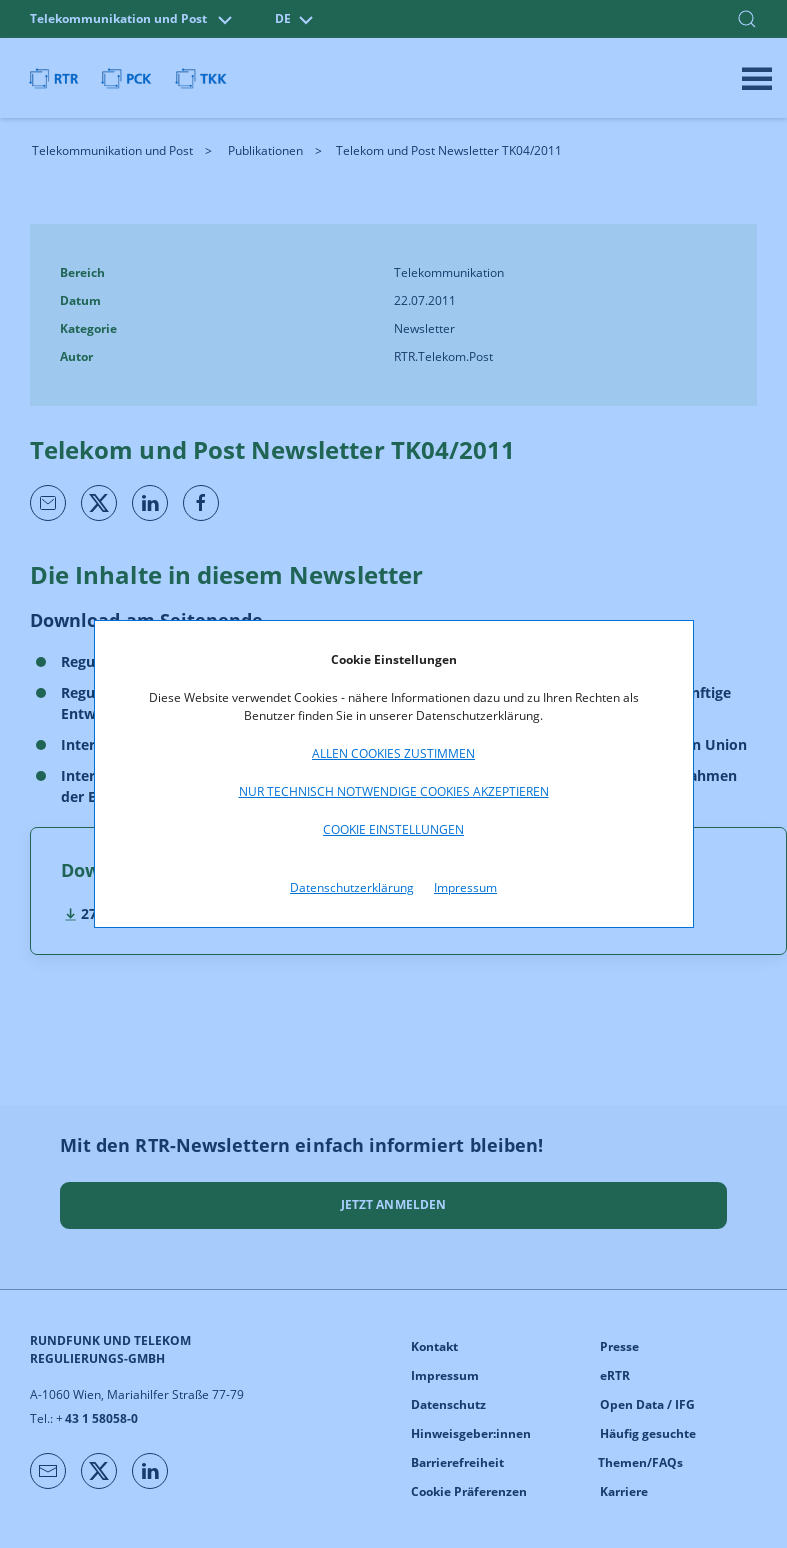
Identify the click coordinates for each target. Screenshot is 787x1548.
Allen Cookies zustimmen (393, 753)
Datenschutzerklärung (352, 887)
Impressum (465, 887)
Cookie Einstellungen (393, 829)
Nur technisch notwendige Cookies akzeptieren (394, 791)
